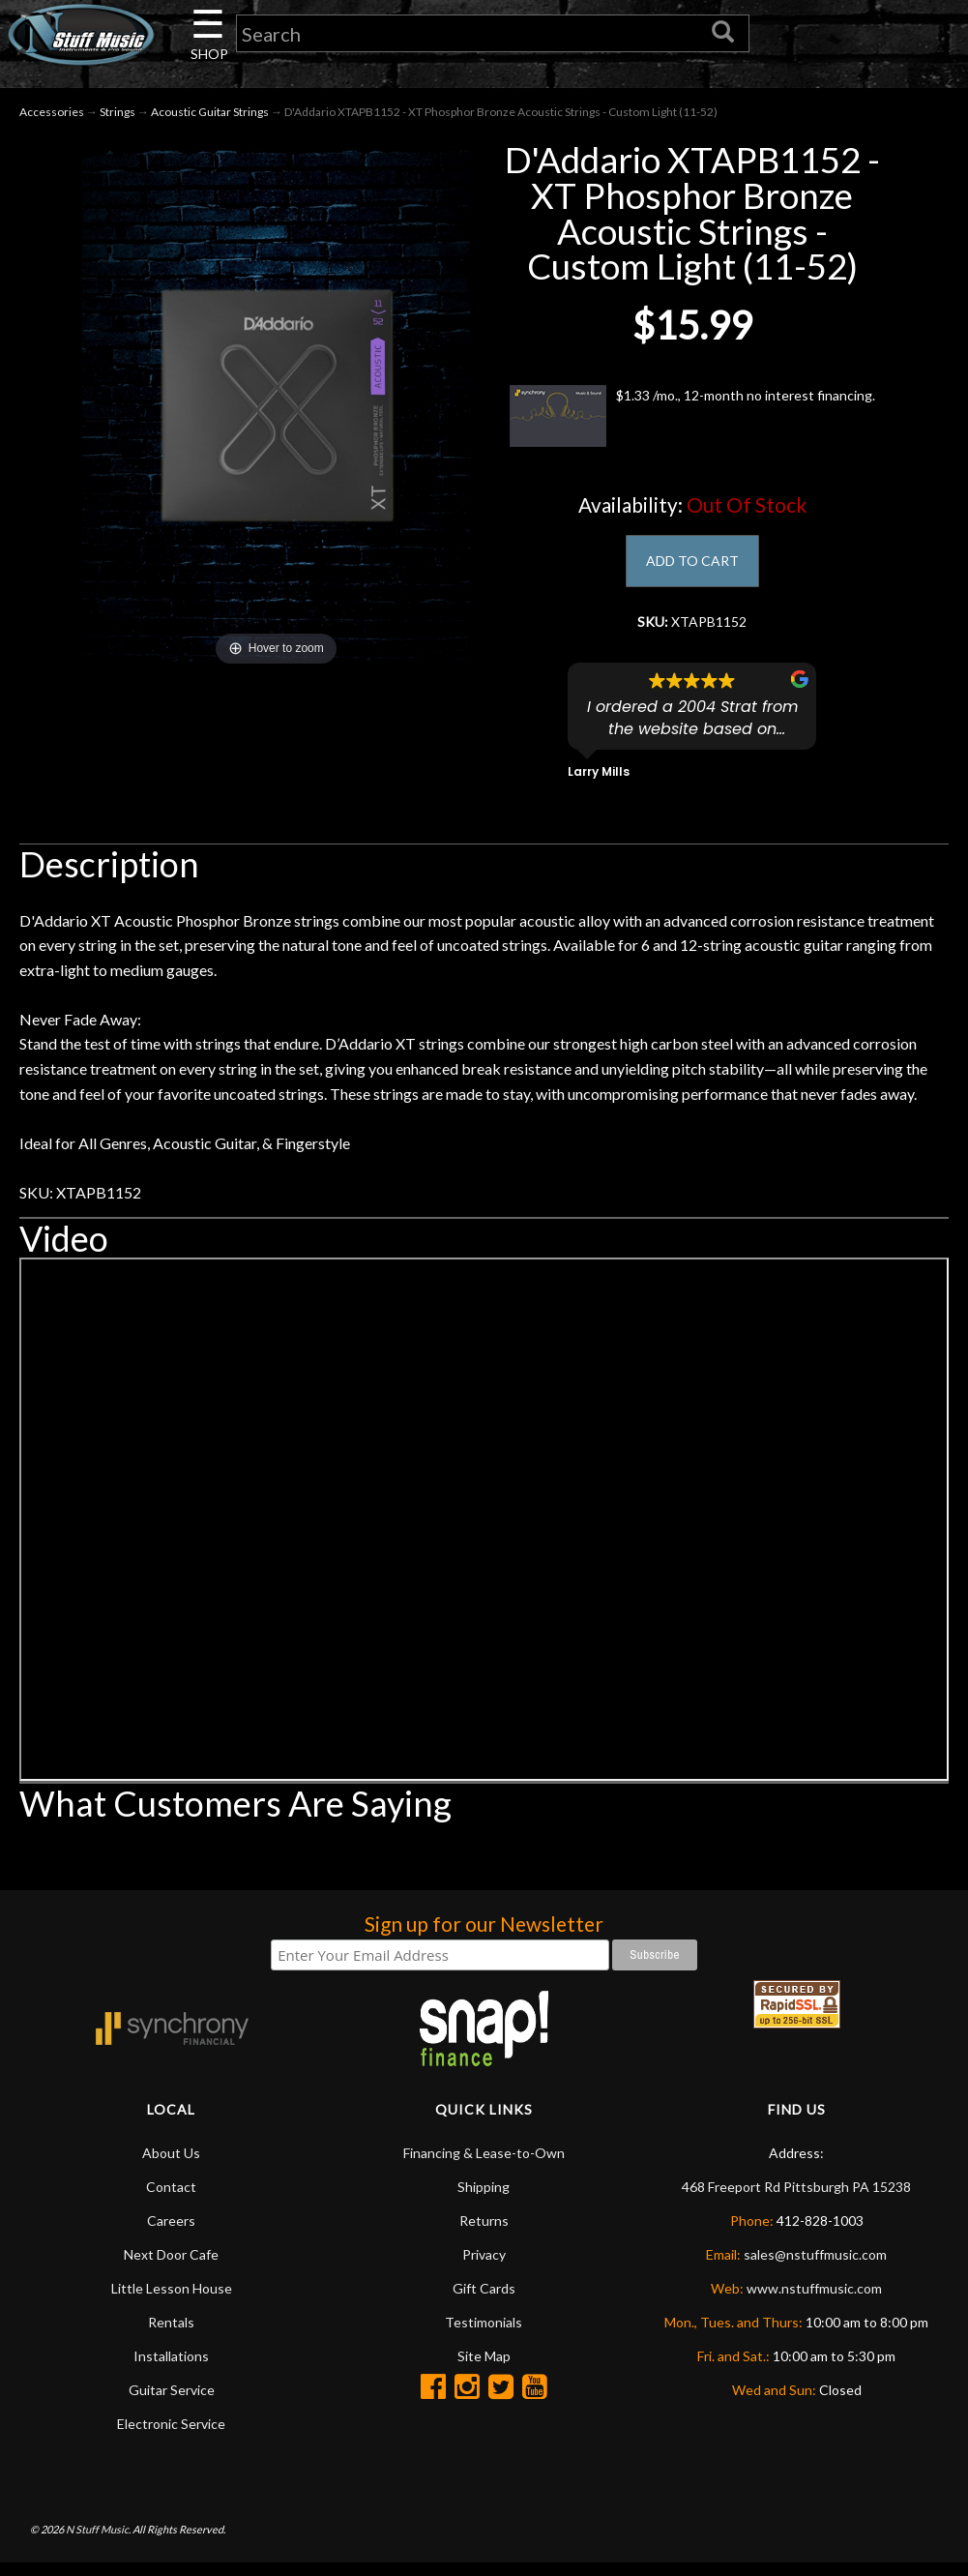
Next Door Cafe (171, 2266)
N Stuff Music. (98, 2541)
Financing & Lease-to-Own (484, 2164)
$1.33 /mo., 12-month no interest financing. (692, 423)
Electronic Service (171, 2435)
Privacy (484, 2266)
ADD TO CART (692, 568)
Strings (117, 117)
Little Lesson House (171, 2300)
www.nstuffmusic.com (814, 2300)
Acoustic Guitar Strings (210, 117)
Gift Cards (484, 2300)
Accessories (51, 117)
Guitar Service (172, 2401)
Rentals (171, 2333)
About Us (171, 2164)
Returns (484, 2232)
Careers (171, 2232)
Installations (171, 2367)
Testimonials (483, 2333)
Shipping (483, 2198)
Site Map (484, 2367)
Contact (171, 2198)
